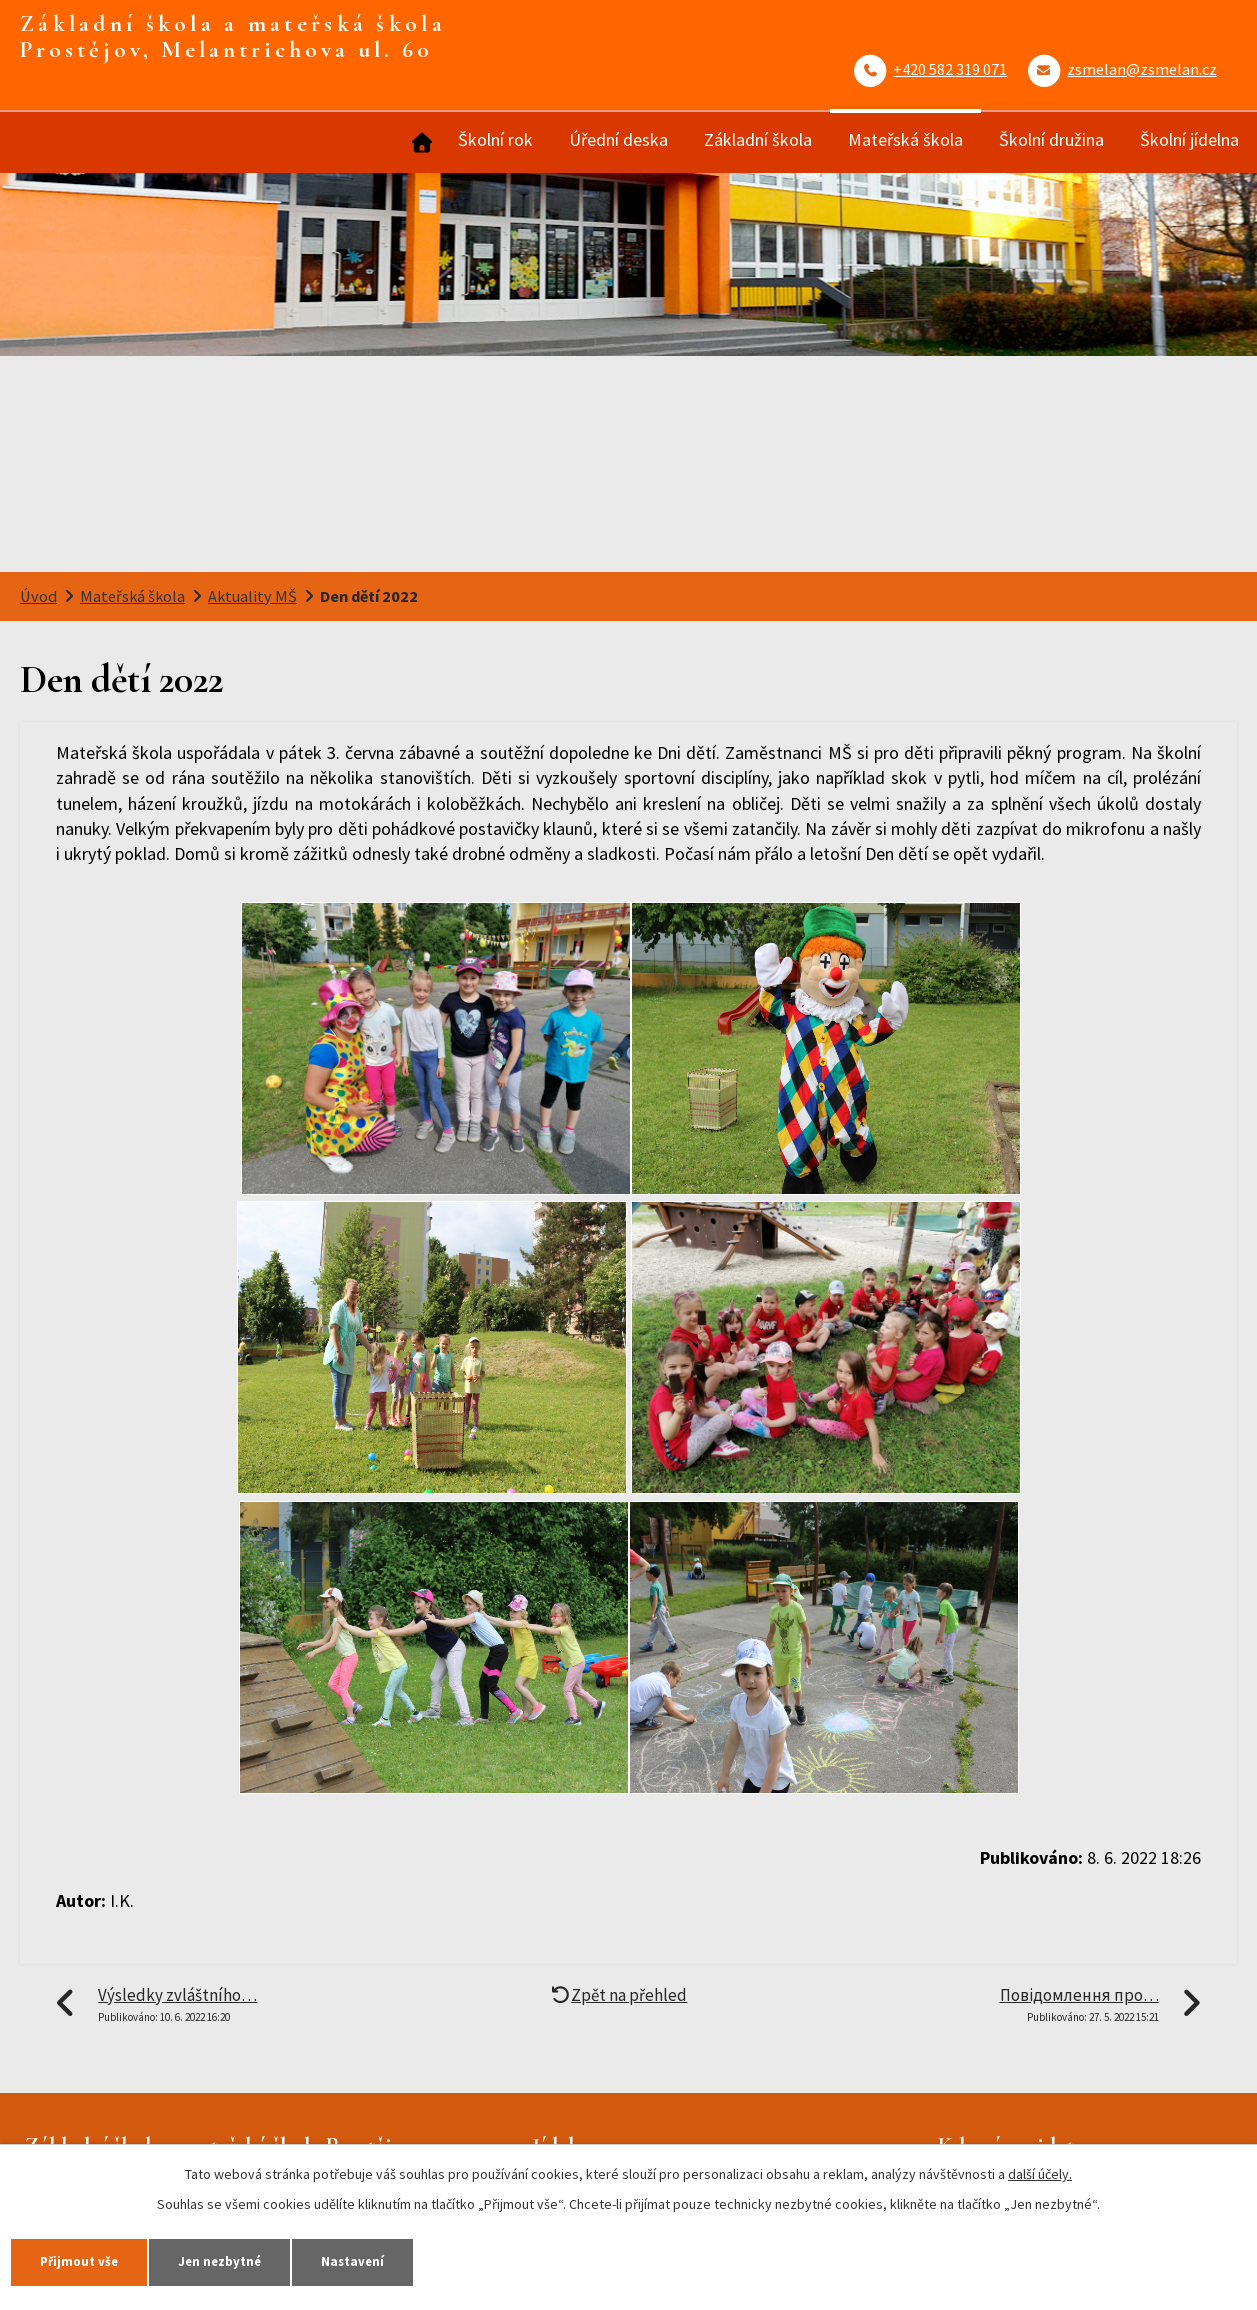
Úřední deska (618, 139)
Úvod (420, 142)
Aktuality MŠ (252, 596)
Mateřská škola (905, 139)
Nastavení (429, 2258)
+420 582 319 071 (950, 69)
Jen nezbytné (266, 2258)
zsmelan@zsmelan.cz (1142, 69)
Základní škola (758, 139)
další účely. (1040, 2168)
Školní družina (1051, 139)
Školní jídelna (1189, 139)
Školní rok (495, 139)
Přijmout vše (94, 2258)
